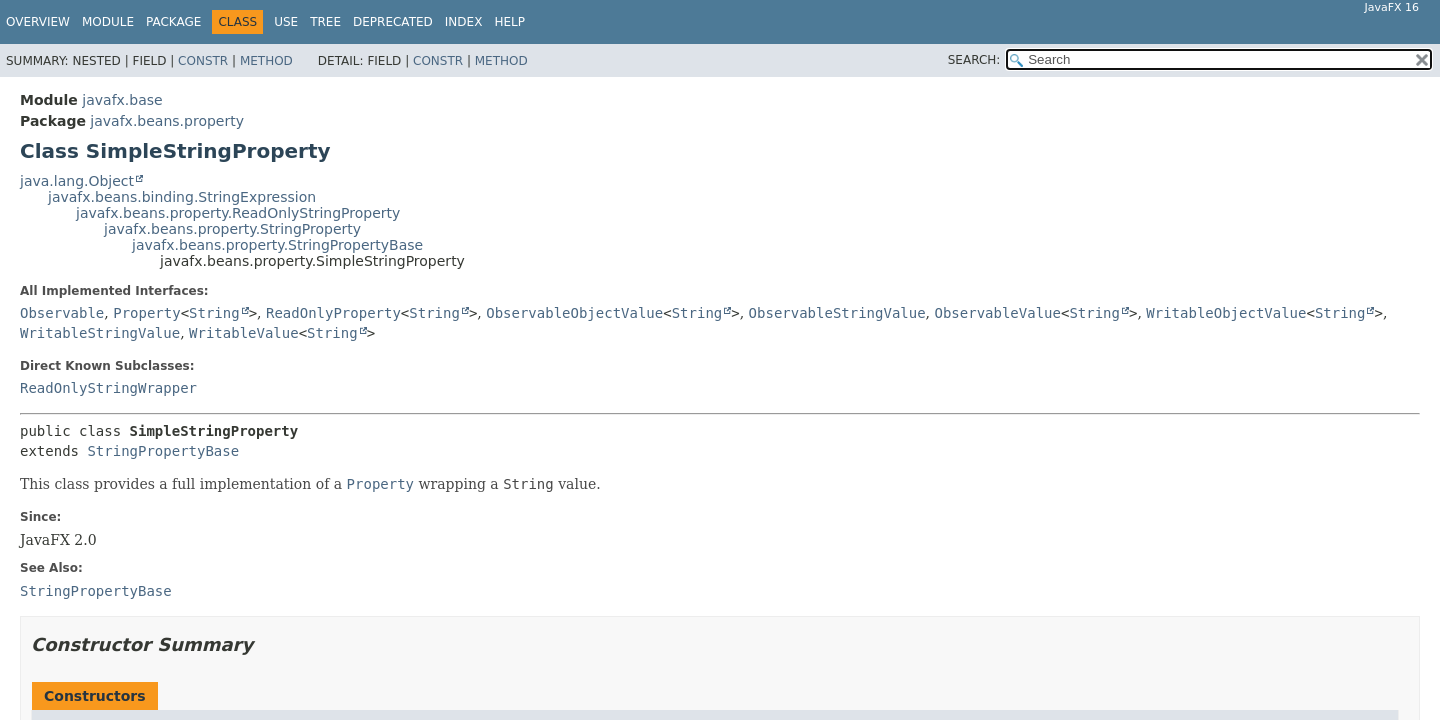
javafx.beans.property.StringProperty (232, 229)
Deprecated (393, 22)
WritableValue (244, 333)
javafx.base (122, 100)
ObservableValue (998, 313)
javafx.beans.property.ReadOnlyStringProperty (238, 213)
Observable (62, 313)
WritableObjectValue (1226, 313)
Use (286, 22)
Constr (203, 61)
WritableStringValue (100, 333)
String (214, 313)
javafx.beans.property (167, 121)
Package (173, 22)
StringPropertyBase (163, 451)
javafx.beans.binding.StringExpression (182, 197)
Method (266, 61)
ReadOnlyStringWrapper (108, 388)
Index (464, 22)
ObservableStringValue (837, 313)
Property (146, 313)
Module (108, 22)
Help (509, 22)
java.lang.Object (77, 181)
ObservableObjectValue (574, 313)
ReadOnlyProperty (333, 313)
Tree (325, 22)
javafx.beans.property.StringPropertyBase (277, 245)
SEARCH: (974, 60)
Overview (38, 22)
